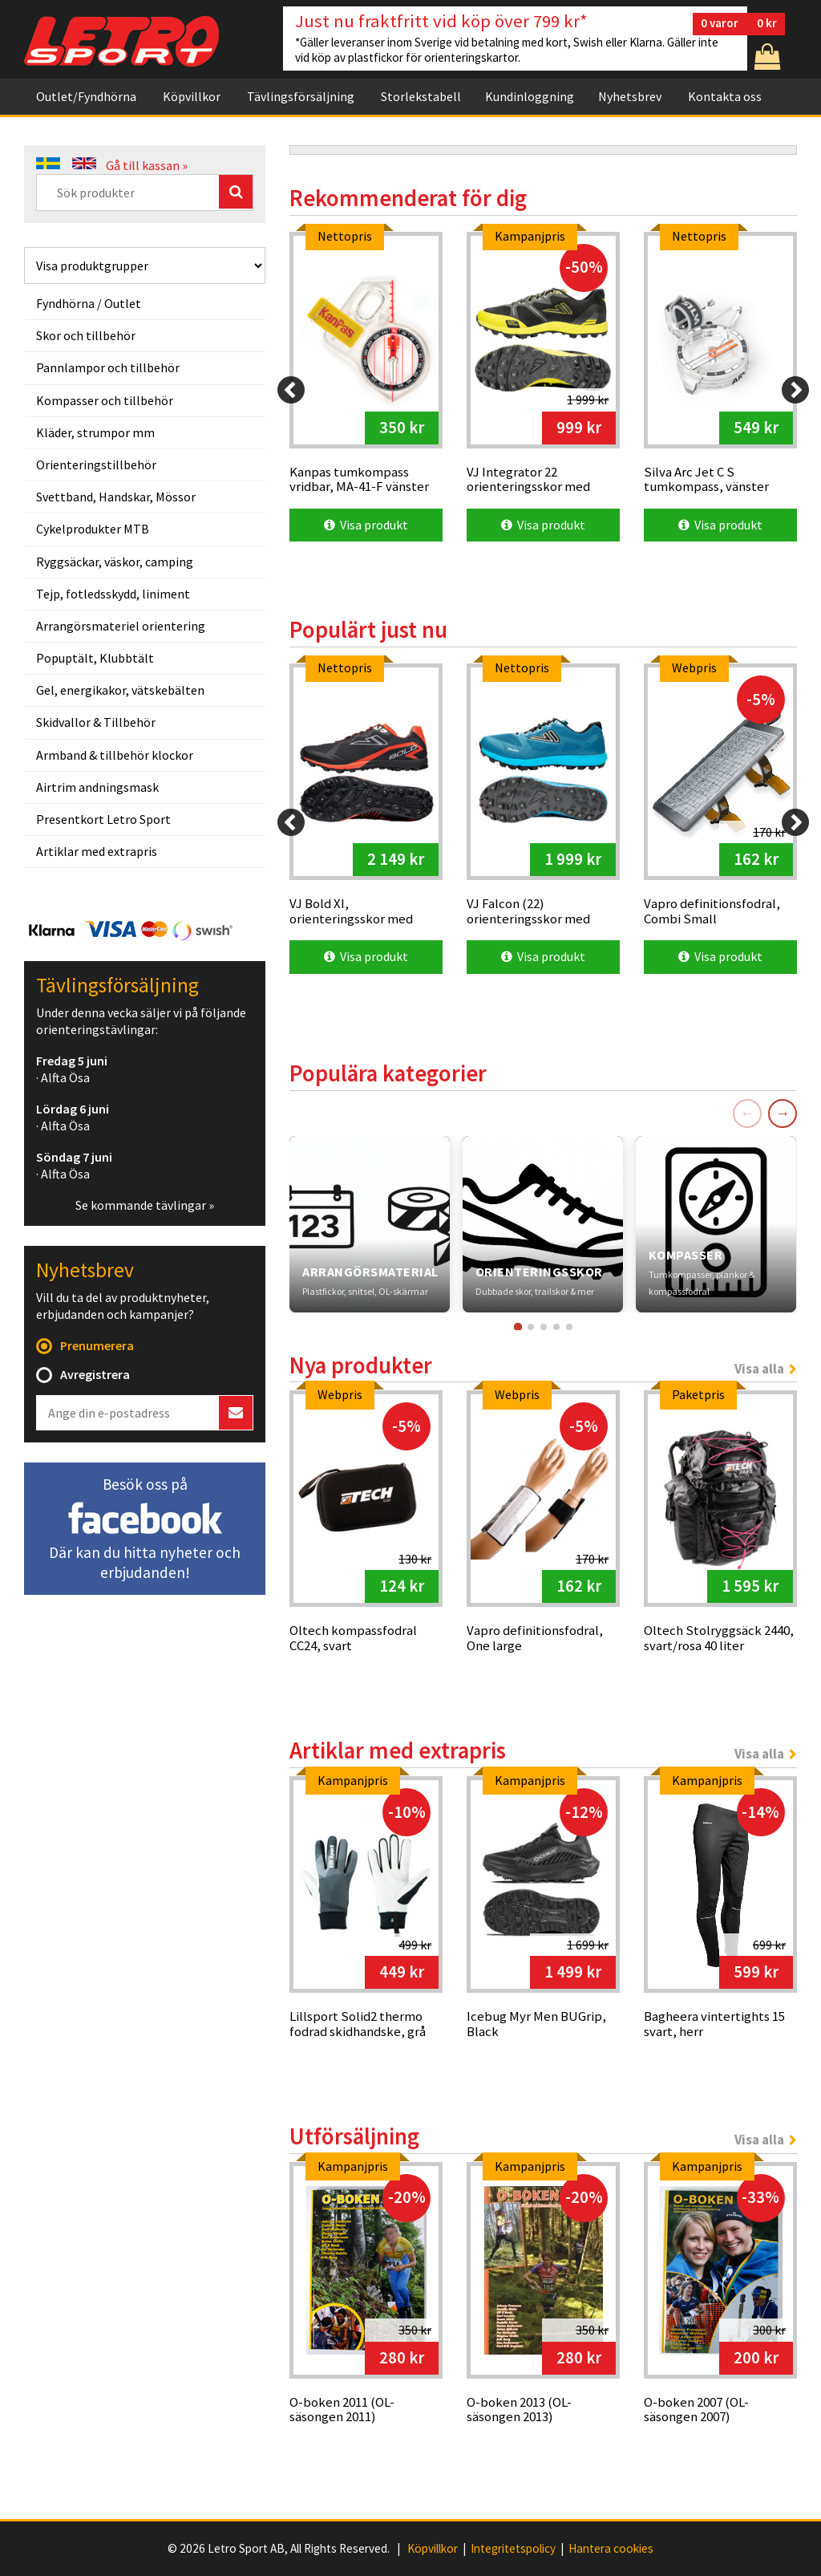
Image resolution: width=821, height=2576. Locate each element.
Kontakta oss (725, 96)
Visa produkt (366, 525)
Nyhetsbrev (629, 96)
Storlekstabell (421, 96)
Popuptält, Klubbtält (95, 658)
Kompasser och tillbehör (104, 400)
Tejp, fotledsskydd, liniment (113, 594)
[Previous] (291, 390)
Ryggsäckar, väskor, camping (114, 562)
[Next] (795, 390)
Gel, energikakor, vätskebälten (120, 690)
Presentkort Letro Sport (103, 819)
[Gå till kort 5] (569, 1327)
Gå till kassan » (147, 165)
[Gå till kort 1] (517, 1326)
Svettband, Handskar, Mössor (116, 497)
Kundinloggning (529, 96)
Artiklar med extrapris (96, 851)
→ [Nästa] (782, 1113)
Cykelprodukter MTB (92, 529)
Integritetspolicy (513, 2549)
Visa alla (759, 1368)
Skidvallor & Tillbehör (96, 722)
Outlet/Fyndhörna (86, 96)
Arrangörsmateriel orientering (120, 626)
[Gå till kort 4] (556, 1327)
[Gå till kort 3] (543, 1327)
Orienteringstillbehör (96, 464)
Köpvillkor (191, 96)
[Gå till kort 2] (531, 1327)
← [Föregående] (747, 1113)
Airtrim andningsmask (97, 787)
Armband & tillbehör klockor (114, 755)
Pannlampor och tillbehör (108, 367)
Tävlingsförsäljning (300, 96)
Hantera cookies (610, 2549)
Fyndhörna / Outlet (88, 303)
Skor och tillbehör (85, 335)
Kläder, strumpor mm (95, 432)
